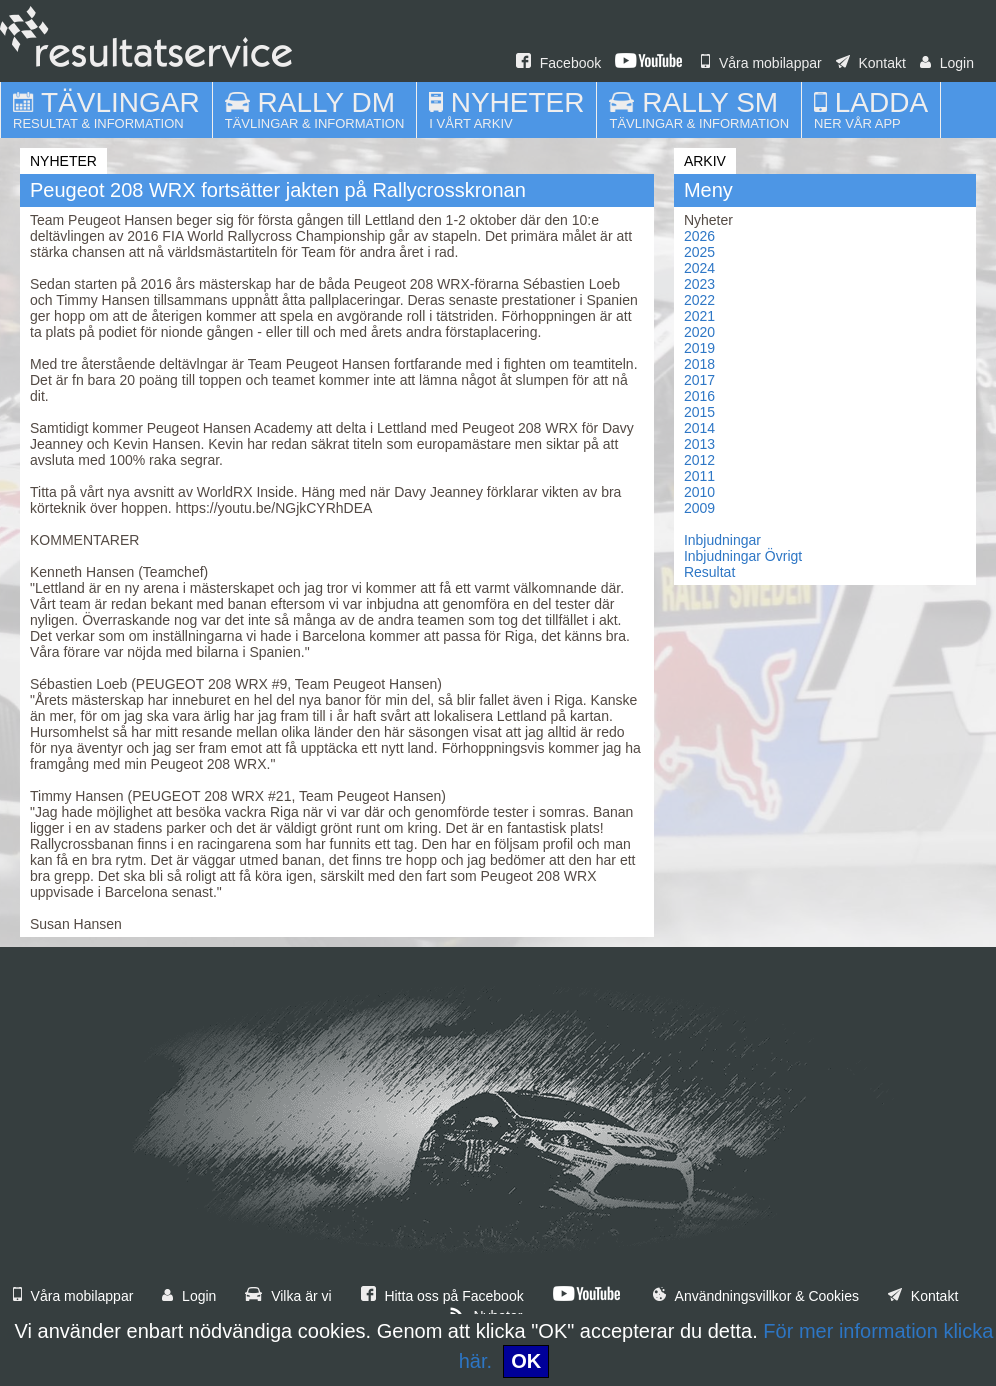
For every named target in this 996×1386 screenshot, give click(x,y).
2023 (699, 284)
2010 (699, 492)
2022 (699, 300)
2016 (699, 396)
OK (526, 1361)
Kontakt (871, 63)
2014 (699, 428)
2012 (699, 460)
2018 (699, 364)
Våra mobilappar (761, 63)
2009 (699, 508)
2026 (699, 236)
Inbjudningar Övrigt (743, 556)
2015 (699, 412)
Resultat (709, 572)
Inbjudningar (722, 540)
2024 (699, 268)
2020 (699, 332)
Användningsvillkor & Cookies (756, 1296)
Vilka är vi (288, 1296)
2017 (699, 380)
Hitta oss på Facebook (442, 1296)
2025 (699, 252)
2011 (699, 476)
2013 (699, 444)
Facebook (558, 63)
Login (947, 63)
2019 (699, 348)
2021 (699, 316)
